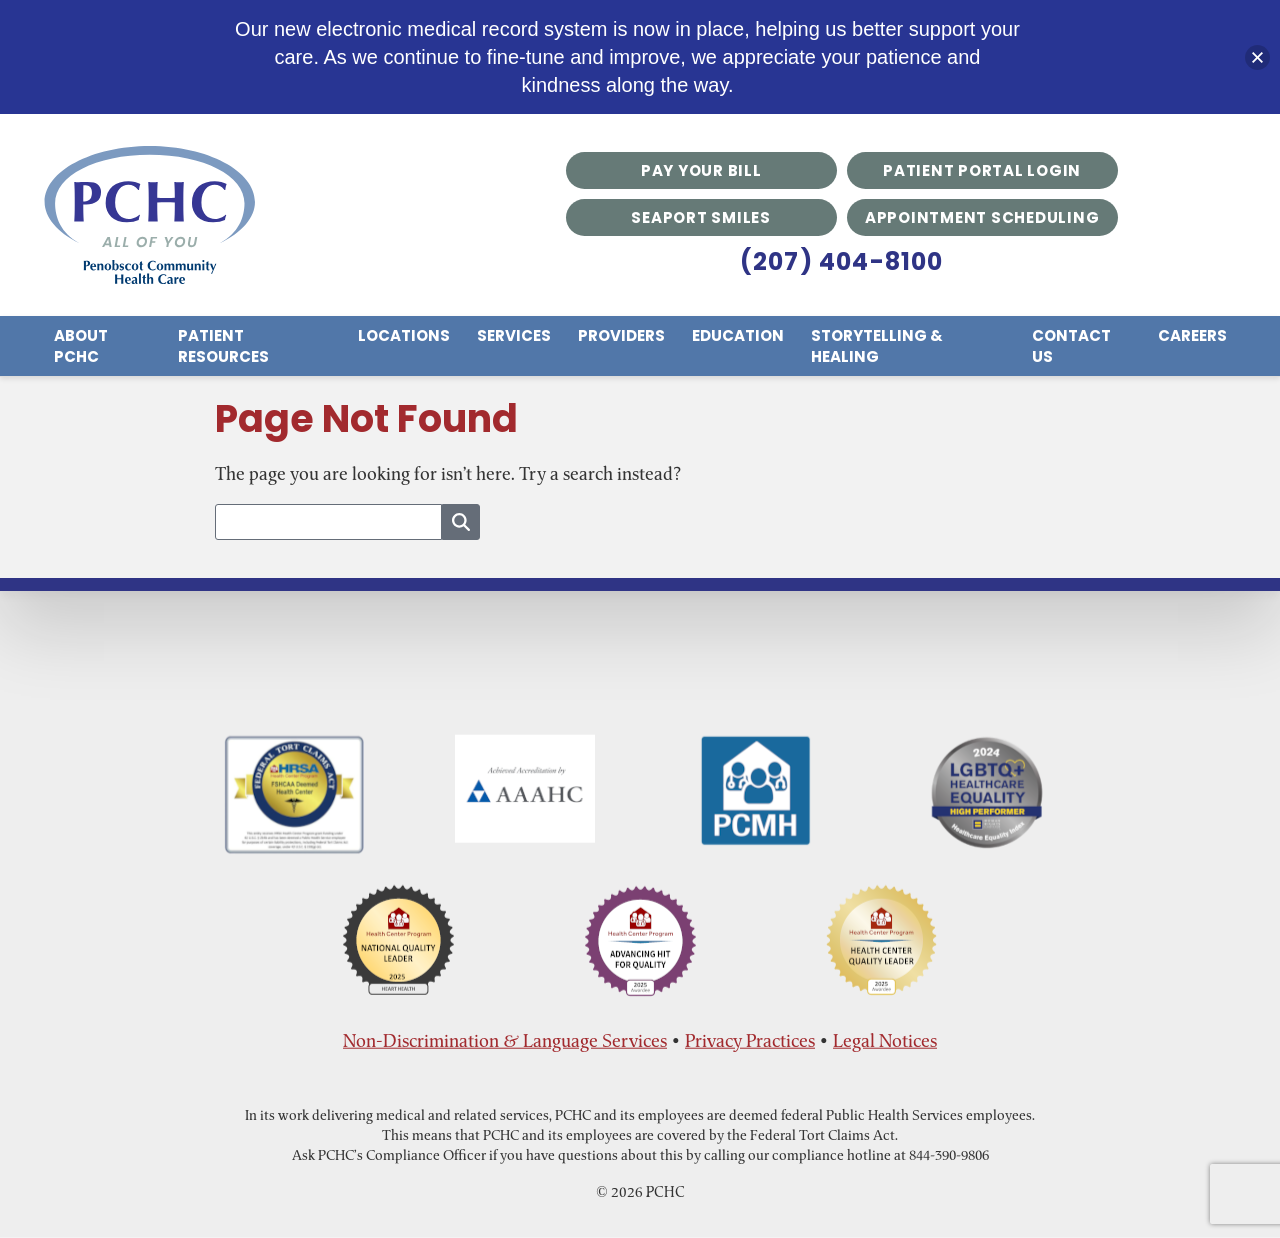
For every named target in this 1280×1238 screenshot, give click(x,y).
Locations (404, 335)
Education (738, 335)
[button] (1257, 57)
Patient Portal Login (982, 170)
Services (514, 335)
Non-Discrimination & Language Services (505, 1040)
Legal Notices (885, 1040)
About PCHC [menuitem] (81, 346)
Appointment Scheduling (982, 217)
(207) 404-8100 (842, 261)
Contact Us (1071, 346)
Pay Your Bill (701, 170)
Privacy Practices (750, 1040)
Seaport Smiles (701, 217)
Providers (621, 335)
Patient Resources (223, 346)
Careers (1192, 335)
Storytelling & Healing (877, 346)
